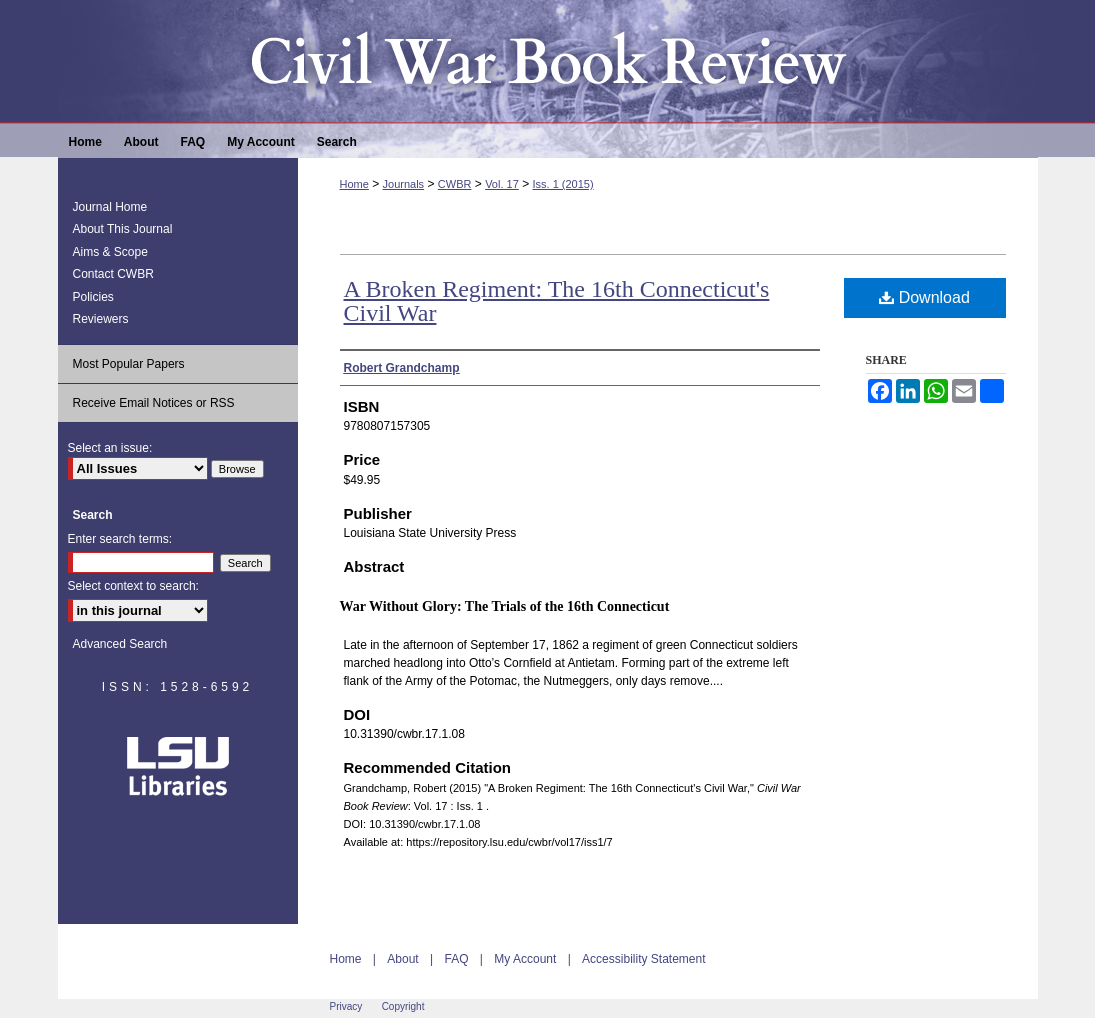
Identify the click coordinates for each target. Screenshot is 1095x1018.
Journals (404, 184)
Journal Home (110, 207)
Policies (93, 297)
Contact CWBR (113, 274)
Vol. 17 (502, 184)
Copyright (403, 1006)
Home (354, 184)
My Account (525, 959)
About (402, 959)
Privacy (346, 1006)
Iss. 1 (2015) (562, 184)
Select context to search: (133, 586)
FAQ (456, 959)
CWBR (455, 184)
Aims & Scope (110, 252)
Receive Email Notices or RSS (154, 403)
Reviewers (101, 319)
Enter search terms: (120, 539)
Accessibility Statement (643, 959)
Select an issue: (110, 448)
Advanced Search (120, 644)
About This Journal (123, 229)
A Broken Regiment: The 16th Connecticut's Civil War (557, 301)
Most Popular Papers (129, 364)
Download (924, 297)
